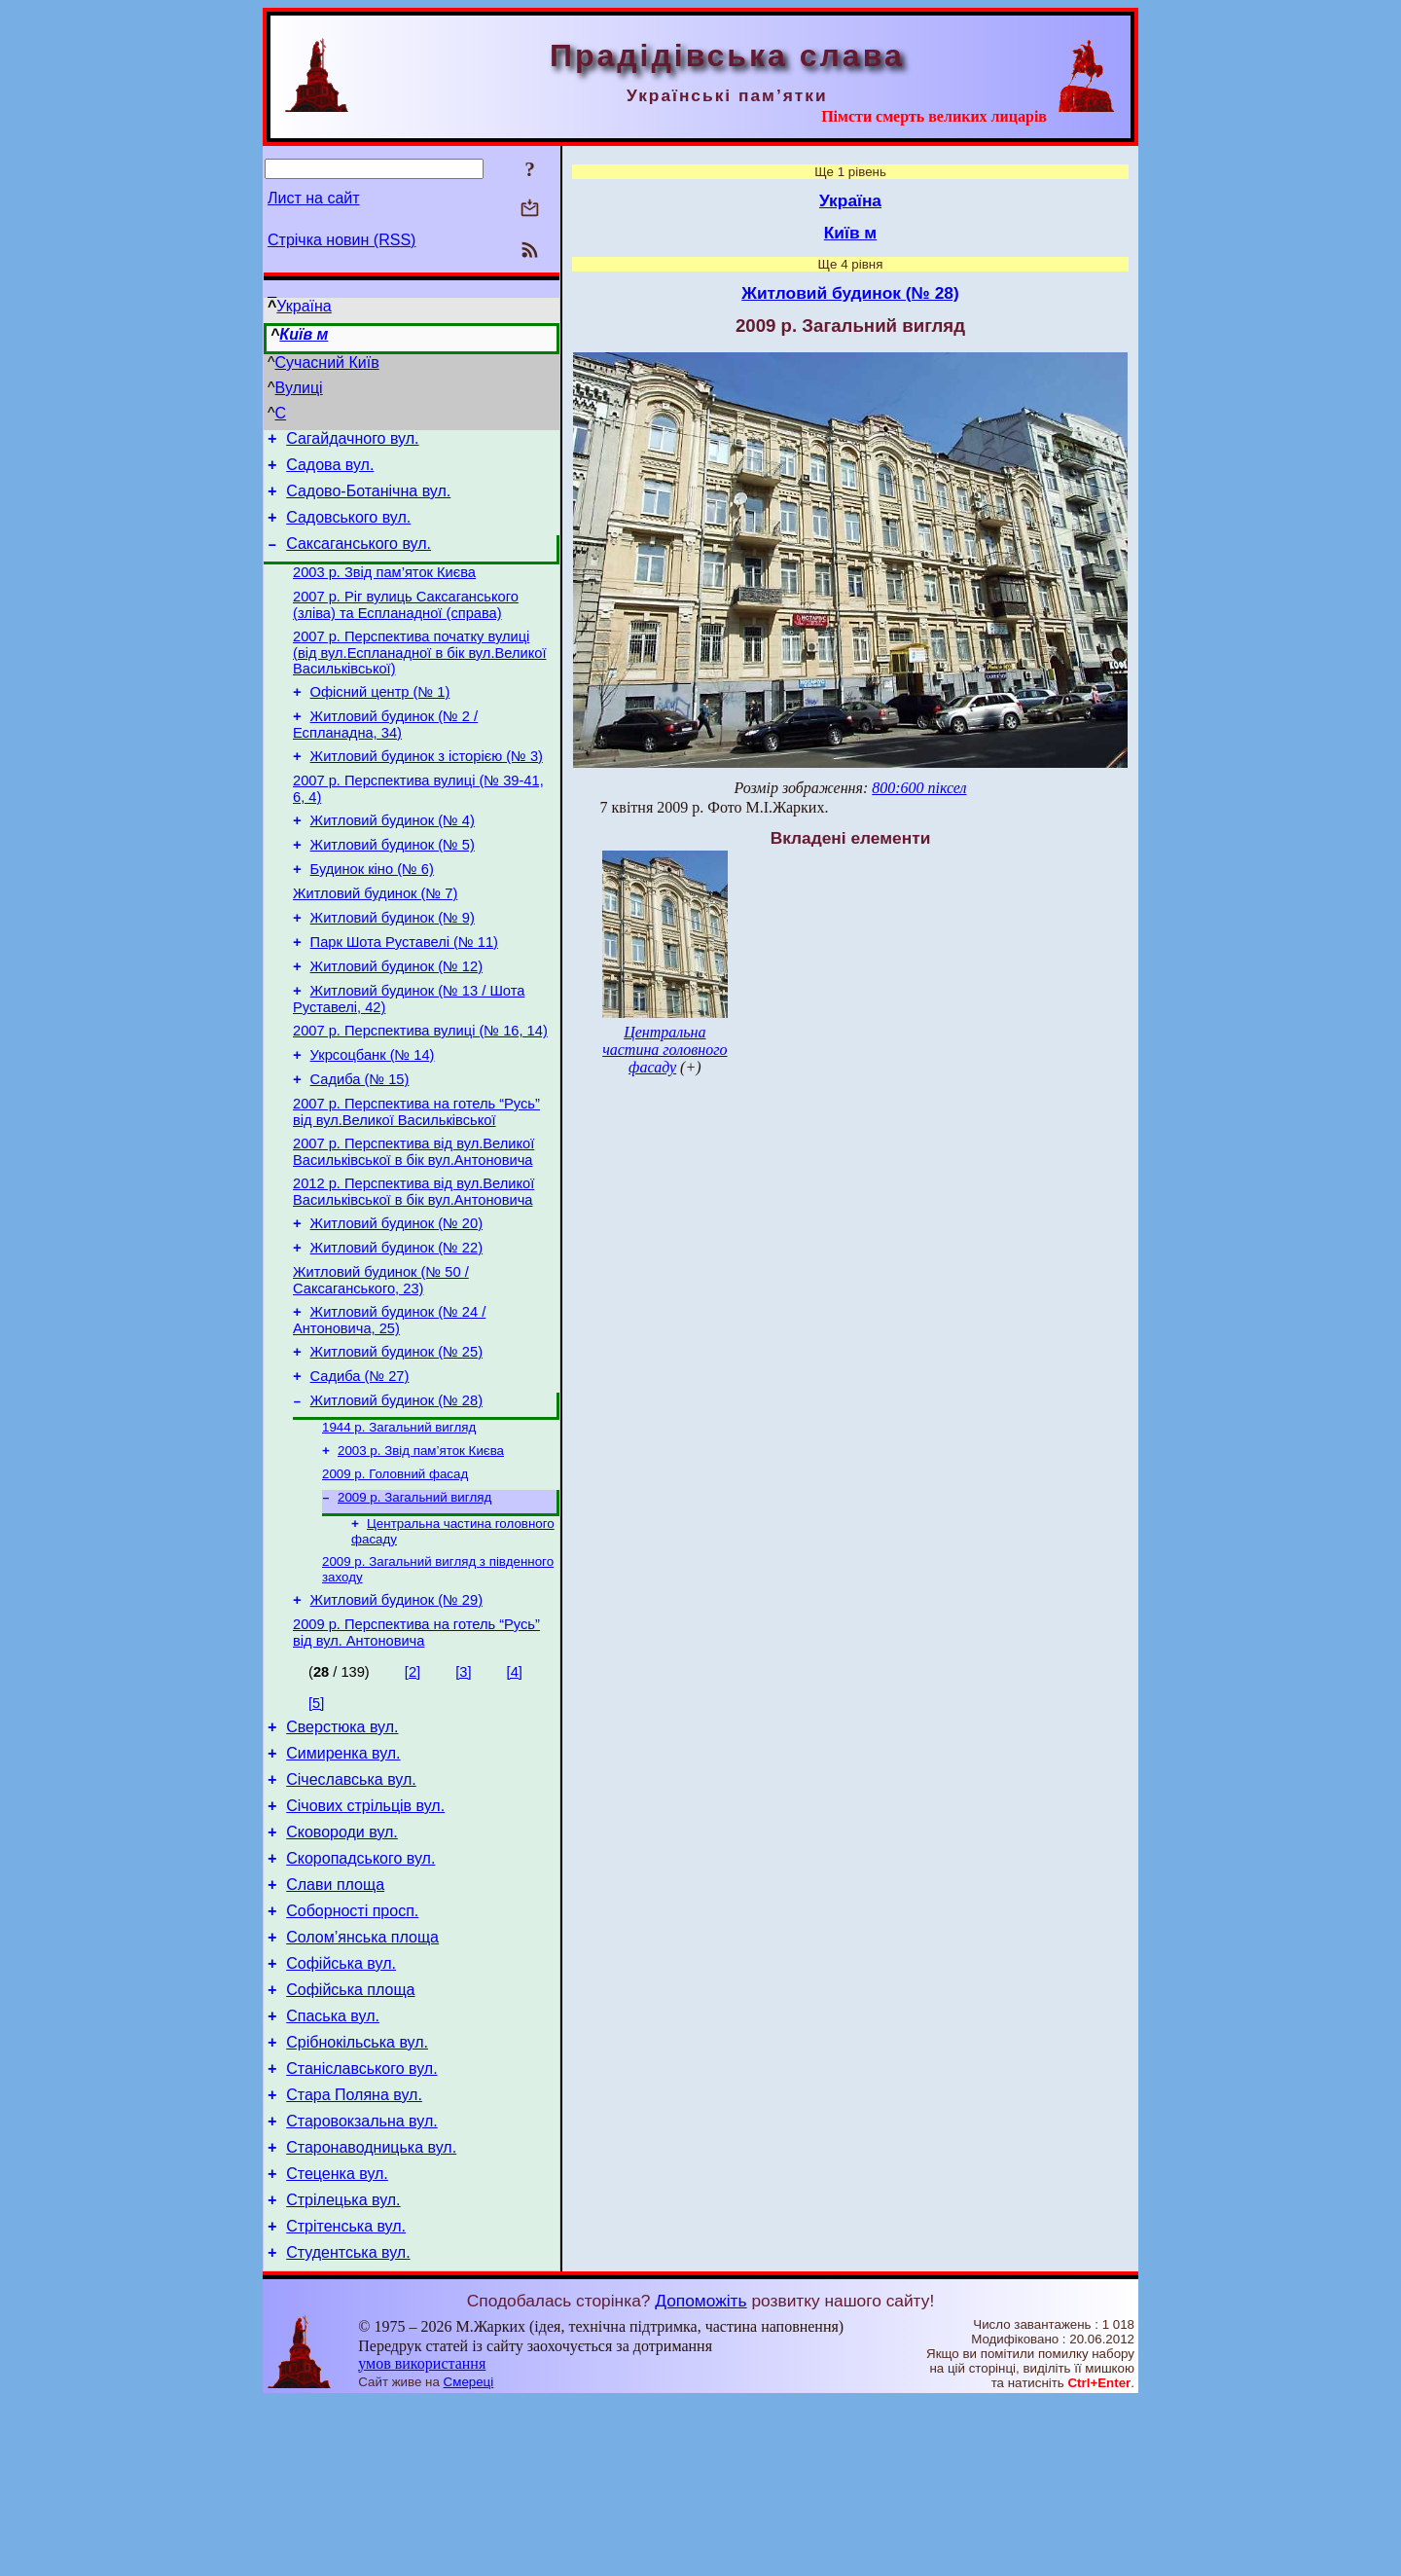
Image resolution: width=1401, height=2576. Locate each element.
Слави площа (335, 2019)
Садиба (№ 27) (360, 1469)
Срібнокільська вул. (357, 2194)
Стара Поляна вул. (354, 2252)
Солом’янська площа (362, 2077)
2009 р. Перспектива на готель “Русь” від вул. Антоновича (416, 1746)
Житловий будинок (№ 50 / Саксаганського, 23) (381, 1365)
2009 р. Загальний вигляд (414, 1601)
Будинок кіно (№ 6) (372, 913)
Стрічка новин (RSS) (341, 240)
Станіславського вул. (361, 2223)
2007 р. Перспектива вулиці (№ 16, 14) (420, 1092)
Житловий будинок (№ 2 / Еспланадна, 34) (385, 754)
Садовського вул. (348, 529)
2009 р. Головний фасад (395, 1576)
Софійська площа (350, 2135)
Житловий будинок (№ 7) (375, 940)
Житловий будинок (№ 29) (396, 1711)
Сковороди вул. (342, 1960)
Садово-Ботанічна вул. (368, 499)
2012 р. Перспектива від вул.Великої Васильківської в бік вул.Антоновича (413, 1268)
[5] (316, 1817)
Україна (303, 306)
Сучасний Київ (327, 362)
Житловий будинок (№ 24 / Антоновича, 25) (389, 1408)
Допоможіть (700, 2475)
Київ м (303, 334)
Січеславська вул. (351, 1902)
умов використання (421, 2538)
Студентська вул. (348, 2427)
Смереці (469, 2557)
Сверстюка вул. (342, 1843)
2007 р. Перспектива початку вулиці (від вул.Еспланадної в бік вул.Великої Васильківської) (419, 676)
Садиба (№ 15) (360, 1146)
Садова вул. (330, 470)
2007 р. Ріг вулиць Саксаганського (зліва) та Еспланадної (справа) (406, 625)
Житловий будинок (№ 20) (396, 1302)
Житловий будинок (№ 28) (396, 1497)
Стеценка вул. (337, 2340)
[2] (412, 1786)
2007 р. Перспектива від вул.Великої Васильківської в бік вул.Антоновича (413, 1225)
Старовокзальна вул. (361, 2281)
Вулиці (299, 388)
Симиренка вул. (343, 1873)
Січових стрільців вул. (365, 1931)
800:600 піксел (919, 788)
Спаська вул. (332, 2165)
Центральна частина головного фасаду (664, 1049)
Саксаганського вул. (358, 558)
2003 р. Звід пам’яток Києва (384, 590)
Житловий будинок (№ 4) (392, 858)
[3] (463, 1786)
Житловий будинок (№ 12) (396, 1022)
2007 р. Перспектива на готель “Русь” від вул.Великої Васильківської (416, 1182)
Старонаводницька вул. (371, 2311)
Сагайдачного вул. (352, 441)
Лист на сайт (314, 198)
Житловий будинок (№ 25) (396, 1442)
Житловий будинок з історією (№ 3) (426, 788)
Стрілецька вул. (343, 2369)
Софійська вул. (341, 2106)
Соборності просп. (352, 2048)
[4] (514, 1786)
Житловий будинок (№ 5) (392, 885)
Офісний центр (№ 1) (380, 718)
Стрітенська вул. (346, 2398)
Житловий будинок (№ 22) (396, 1329)
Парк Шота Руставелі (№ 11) (404, 994)
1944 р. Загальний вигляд (399, 1525)
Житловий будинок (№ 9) (392, 967)
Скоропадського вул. (360, 1989)
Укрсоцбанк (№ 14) (372, 1119)
